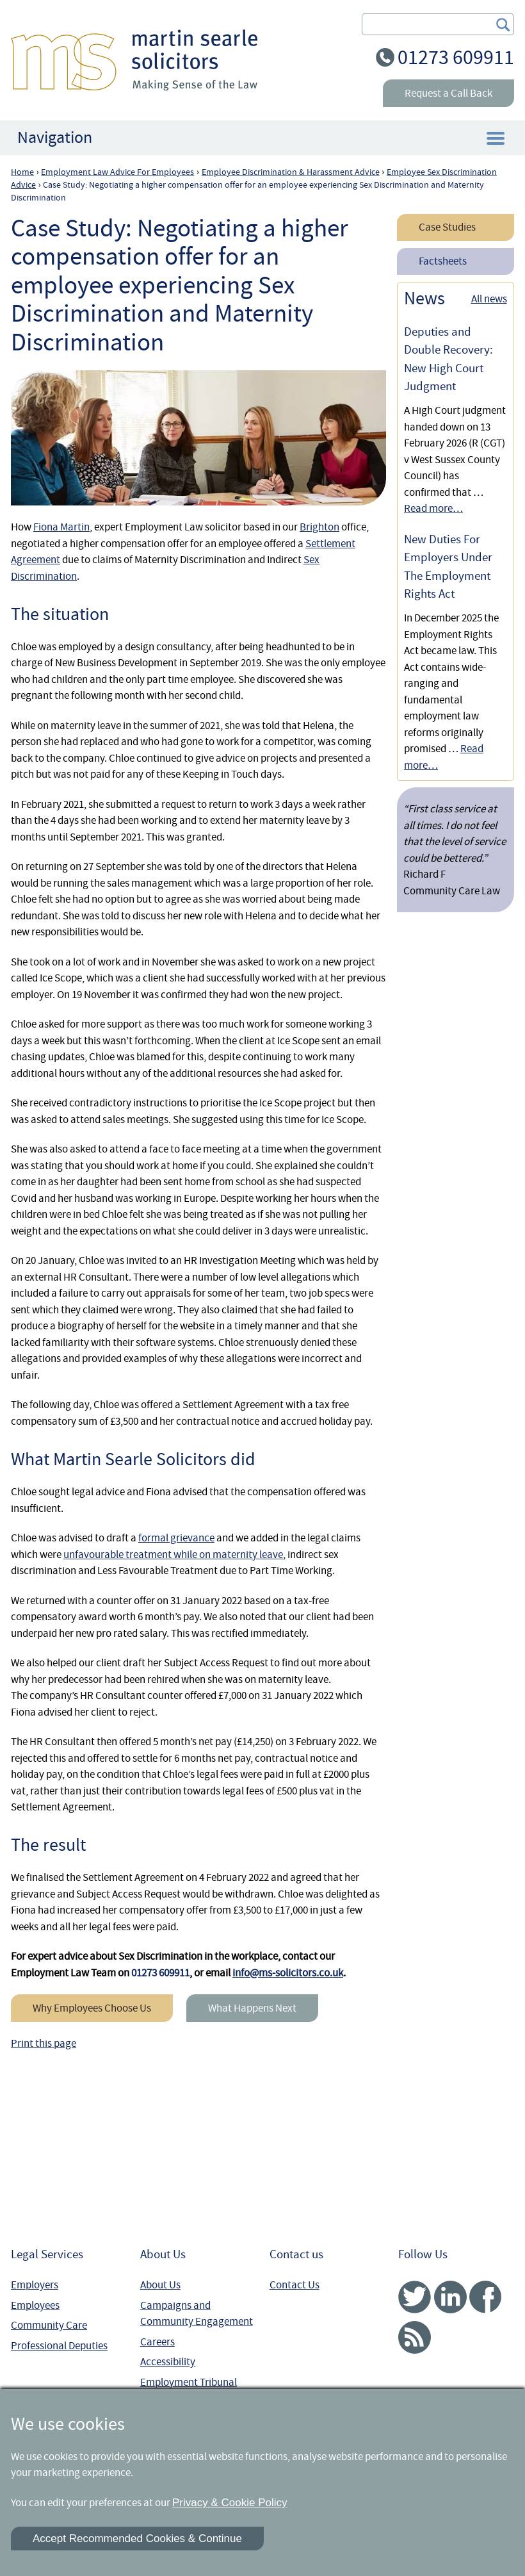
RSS (414, 2337)
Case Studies (447, 227)
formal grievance (176, 1538)
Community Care (49, 2325)
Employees (35, 2305)
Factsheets (443, 261)
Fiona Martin (61, 527)
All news (489, 299)
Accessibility (167, 2361)
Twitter (414, 2297)
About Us (160, 2285)
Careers (157, 2342)
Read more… (433, 508)
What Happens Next (252, 2008)
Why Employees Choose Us (92, 2008)
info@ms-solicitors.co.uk (287, 1973)
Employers (34, 2285)
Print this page (43, 2043)
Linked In (450, 2297)
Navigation (54, 137)
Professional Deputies (59, 2345)
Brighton (319, 527)
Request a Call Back (448, 93)
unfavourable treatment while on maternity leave (173, 1554)
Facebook (485, 2297)
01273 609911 (456, 57)
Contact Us (294, 2285)
